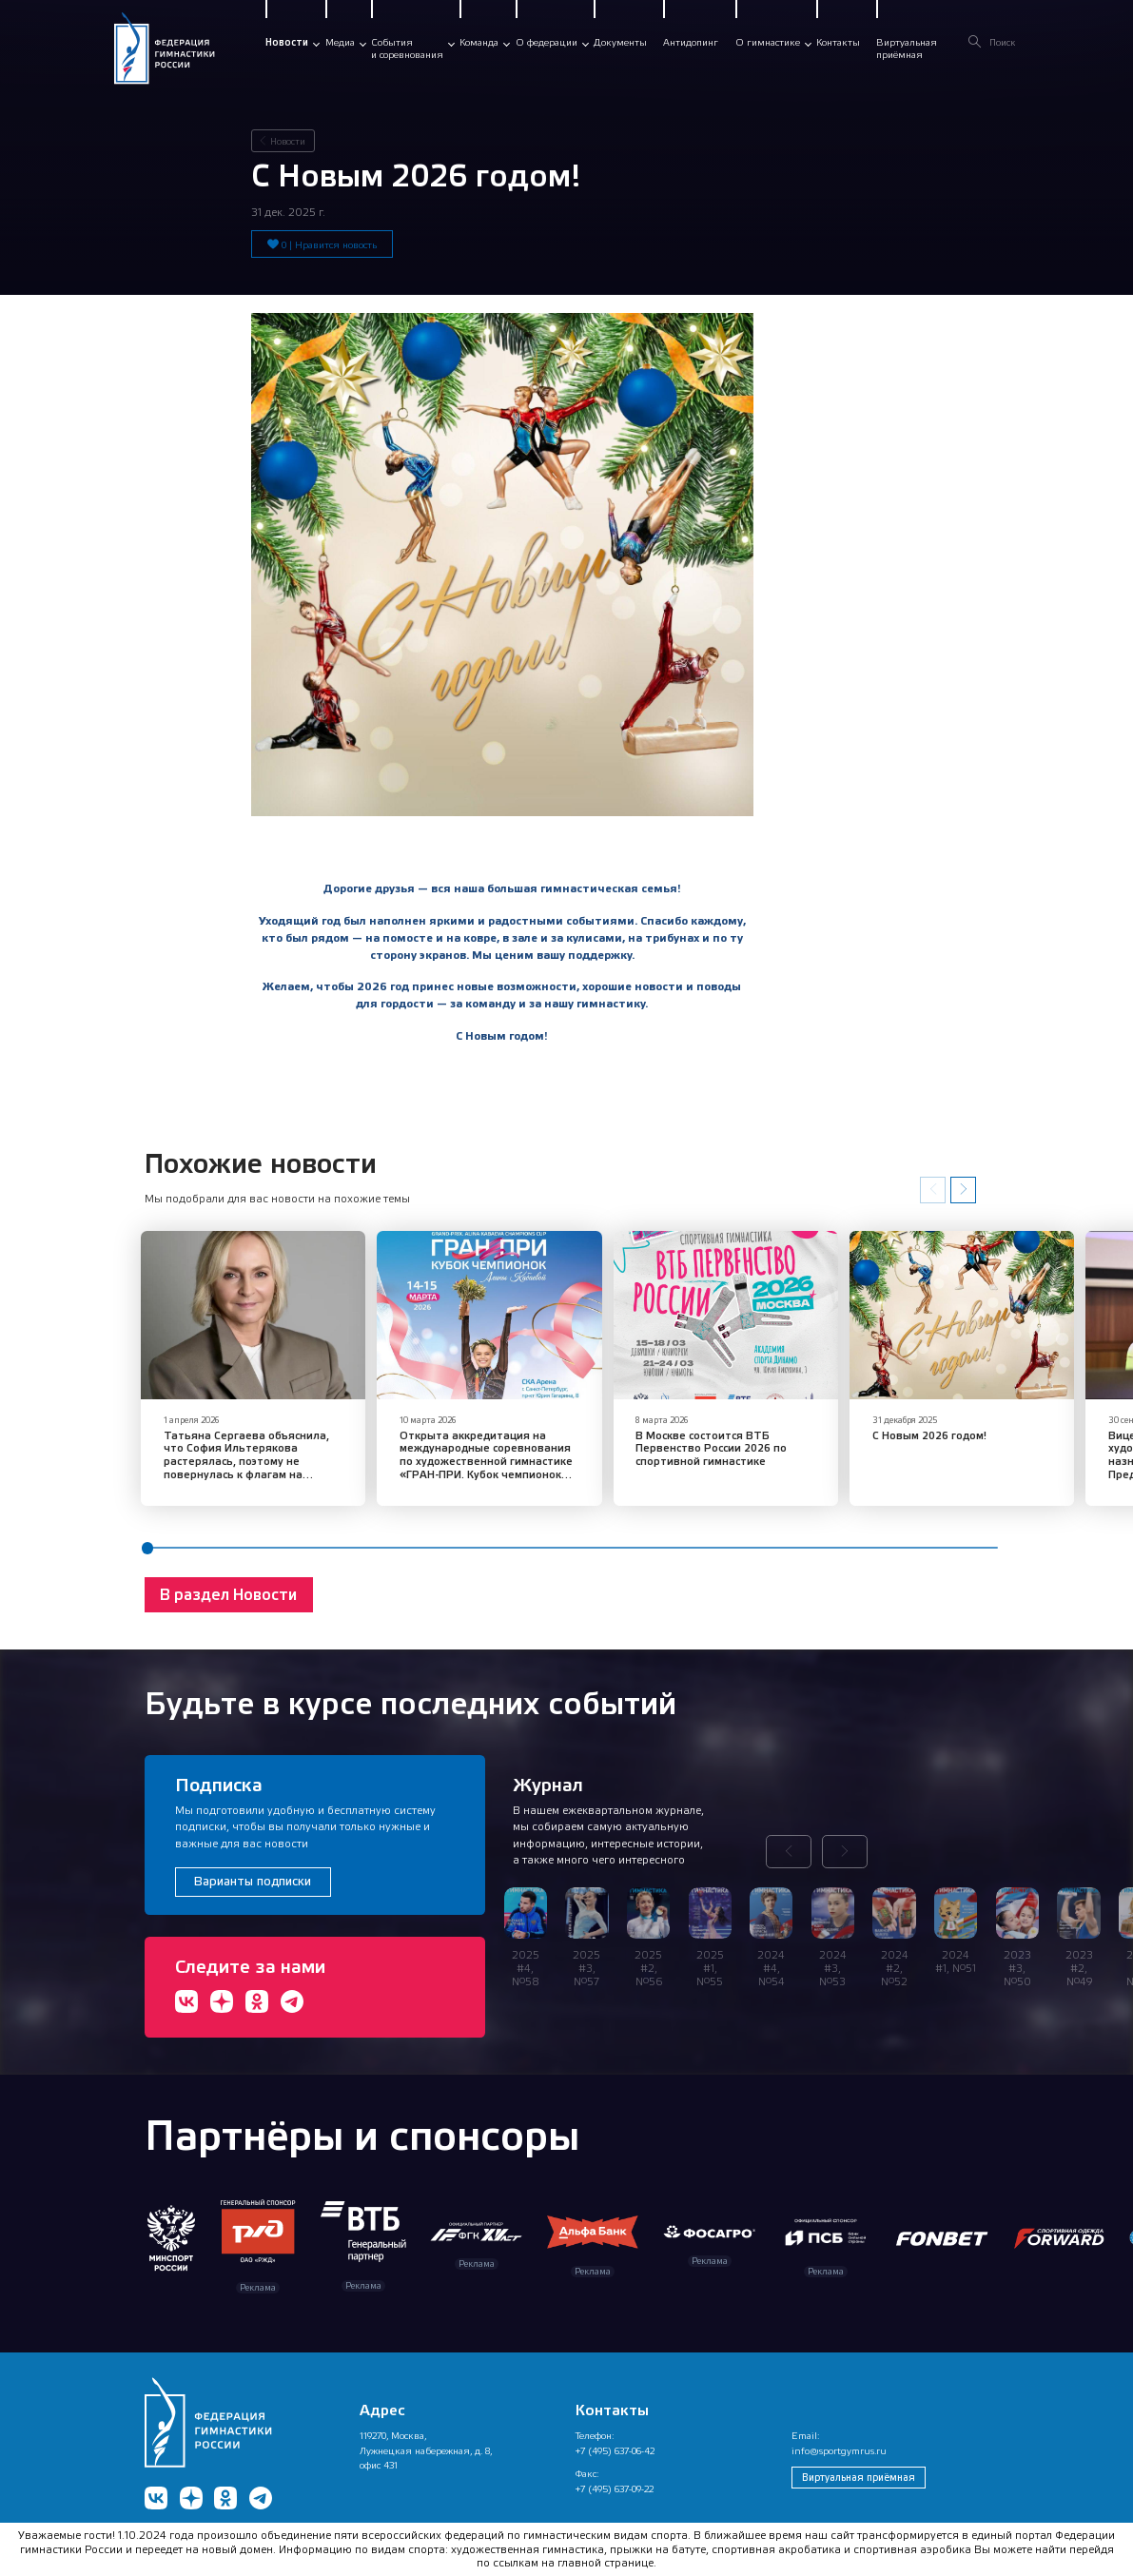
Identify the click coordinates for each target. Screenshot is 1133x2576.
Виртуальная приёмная (858, 2463)
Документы (620, 42)
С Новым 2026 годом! (875, 1422)
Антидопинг (690, 42)
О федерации (546, 42)
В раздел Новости (228, 1581)
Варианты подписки (252, 1868)
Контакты (838, 42)
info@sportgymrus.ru (839, 2437)
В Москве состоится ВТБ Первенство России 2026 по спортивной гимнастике (676, 1435)
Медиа (340, 42)
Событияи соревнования (407, 48)
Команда (478, 42)
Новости (286, 42)
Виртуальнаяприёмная (906, 48)
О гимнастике (767, 42)
